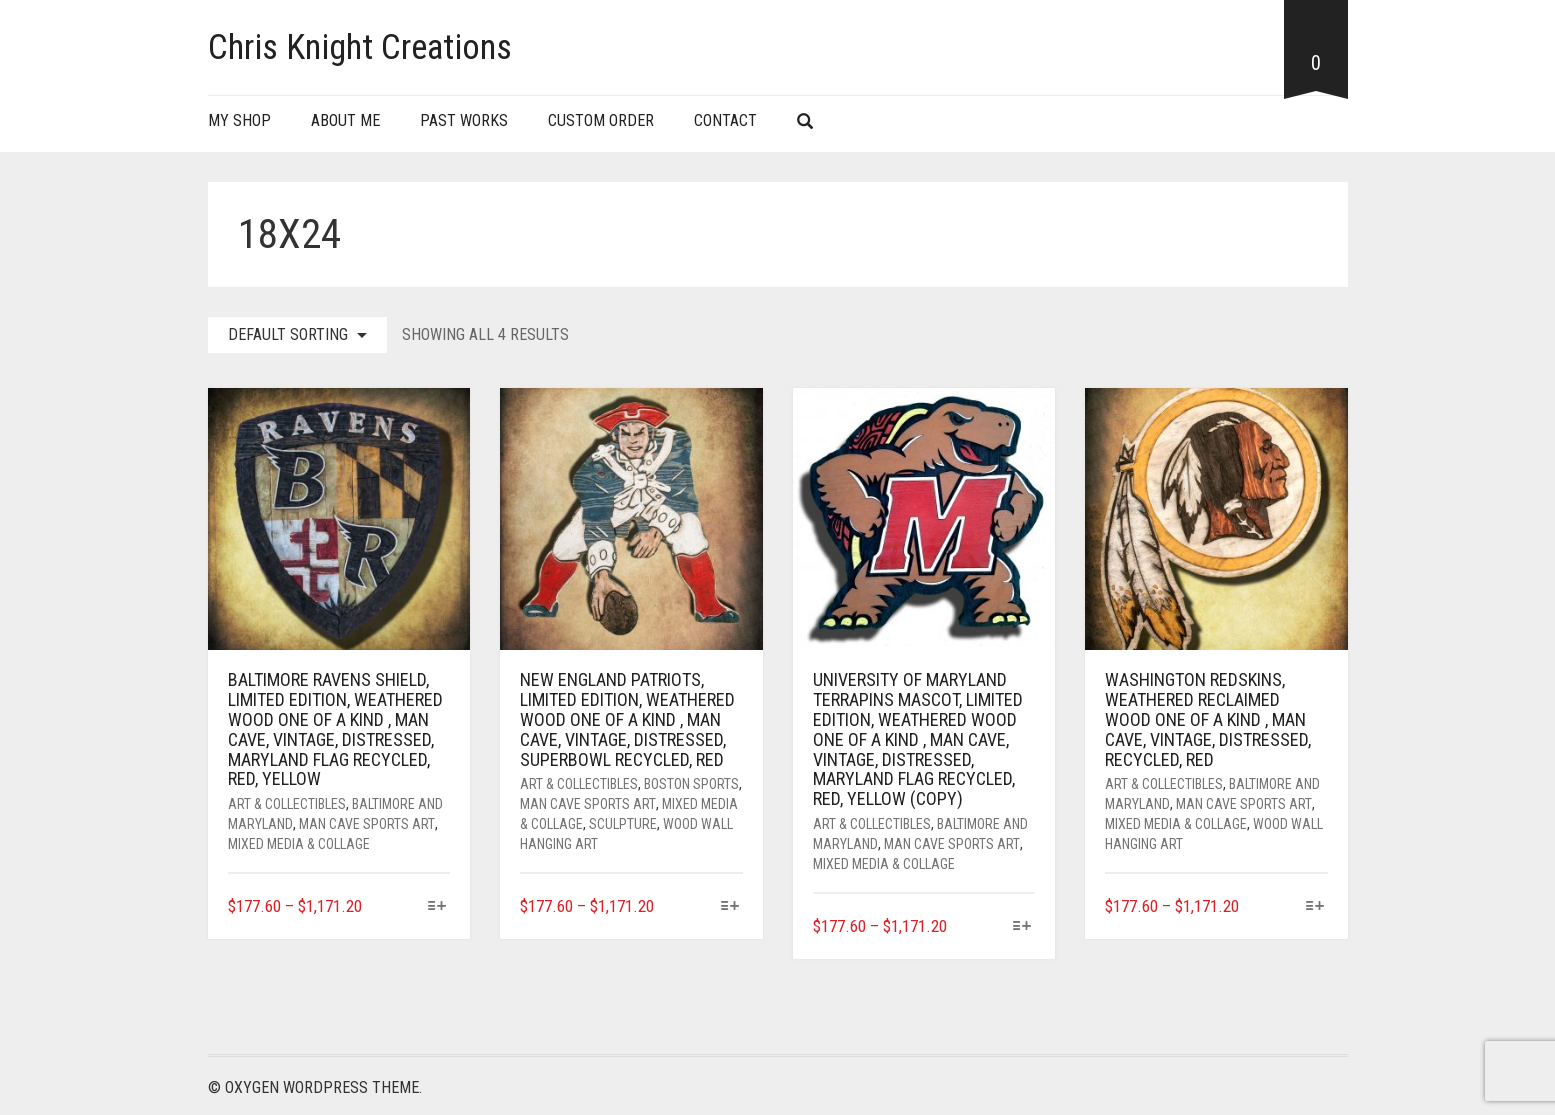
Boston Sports (691, 784)
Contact (725, 120)
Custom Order (601, 120)
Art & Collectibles (287, 804)
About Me (345, 120)
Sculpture (623, 824)
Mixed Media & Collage (299, 844)
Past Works (464, 120)
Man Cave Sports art (367, 824)
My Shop (239, 120)
